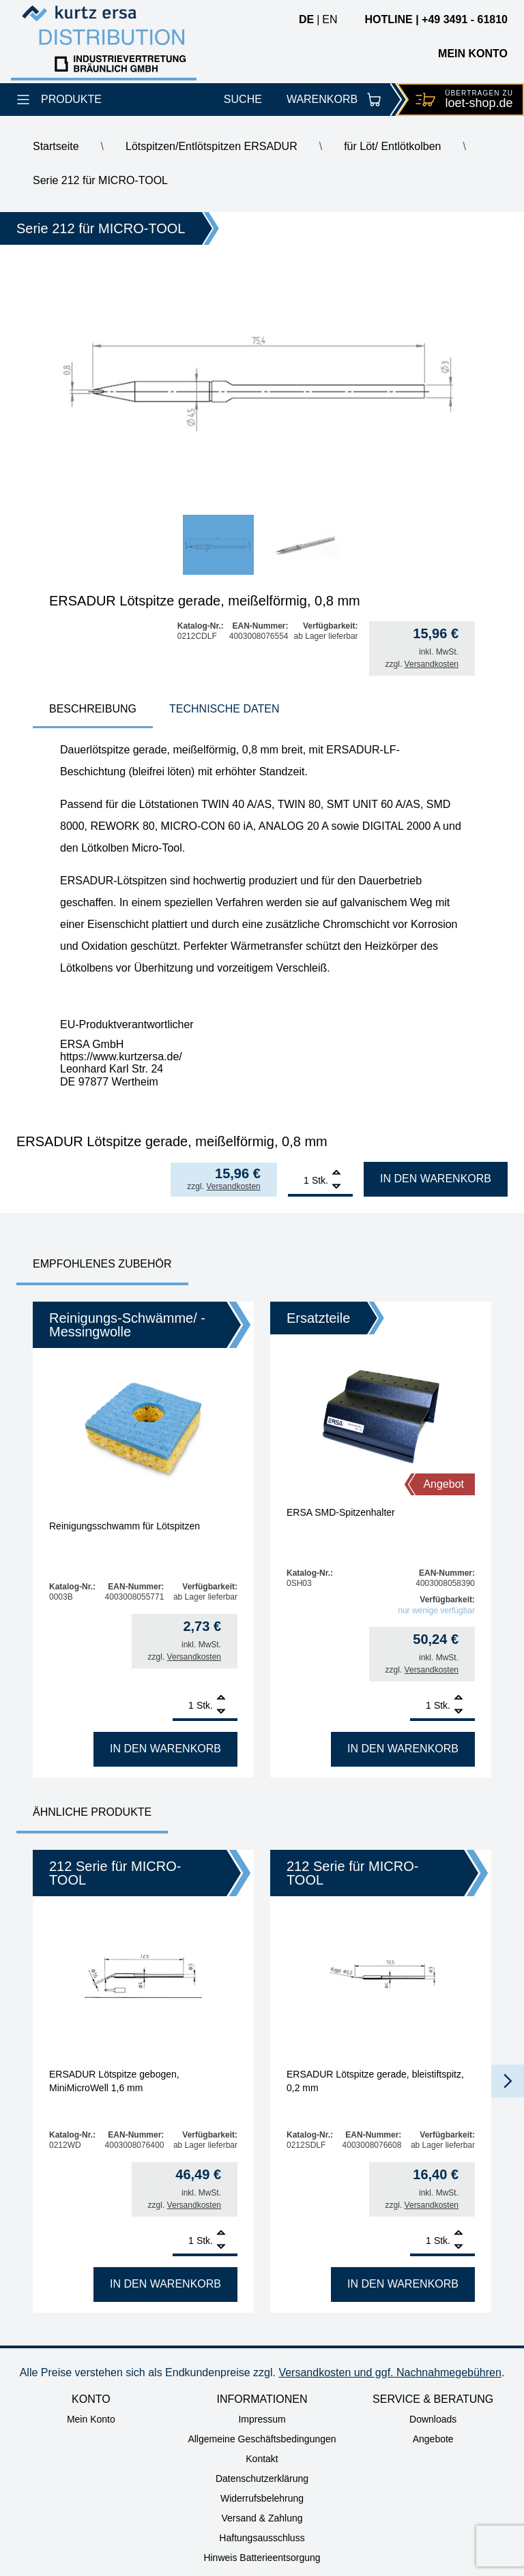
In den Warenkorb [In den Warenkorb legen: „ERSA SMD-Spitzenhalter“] (402, 1748)
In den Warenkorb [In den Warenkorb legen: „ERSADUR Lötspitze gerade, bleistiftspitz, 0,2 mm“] (402, 2284)
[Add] (336, 1173)
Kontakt (262, 2458)
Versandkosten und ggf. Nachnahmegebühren (389, 2372)
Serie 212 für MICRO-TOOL (100, 180)
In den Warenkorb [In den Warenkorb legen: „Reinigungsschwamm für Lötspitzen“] (165, 1748)
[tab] (93, 710)
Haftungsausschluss (261, 2537)
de (306, 19)
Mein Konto (91, 2419)
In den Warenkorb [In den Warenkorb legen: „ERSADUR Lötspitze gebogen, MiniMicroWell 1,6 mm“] (165, 2284)
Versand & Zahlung (261, 2518)
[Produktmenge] (298, 1180)
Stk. (320, 1180)
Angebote (433, 2438)
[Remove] (336, 1186)
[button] (507, 2081)
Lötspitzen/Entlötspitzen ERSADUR (211, 146)
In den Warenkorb (435, 1178)
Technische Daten (224, 709)
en (329, 19)
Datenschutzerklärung (262, 2478)
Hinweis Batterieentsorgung (261, 2557)
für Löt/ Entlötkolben (392, 146)
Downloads (432, 2419)
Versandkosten (431, 664)
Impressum (261, 2419)
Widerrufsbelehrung (262, 2498)
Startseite (56, 146)
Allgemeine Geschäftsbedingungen (262, 2438)
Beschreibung (92, 709)
